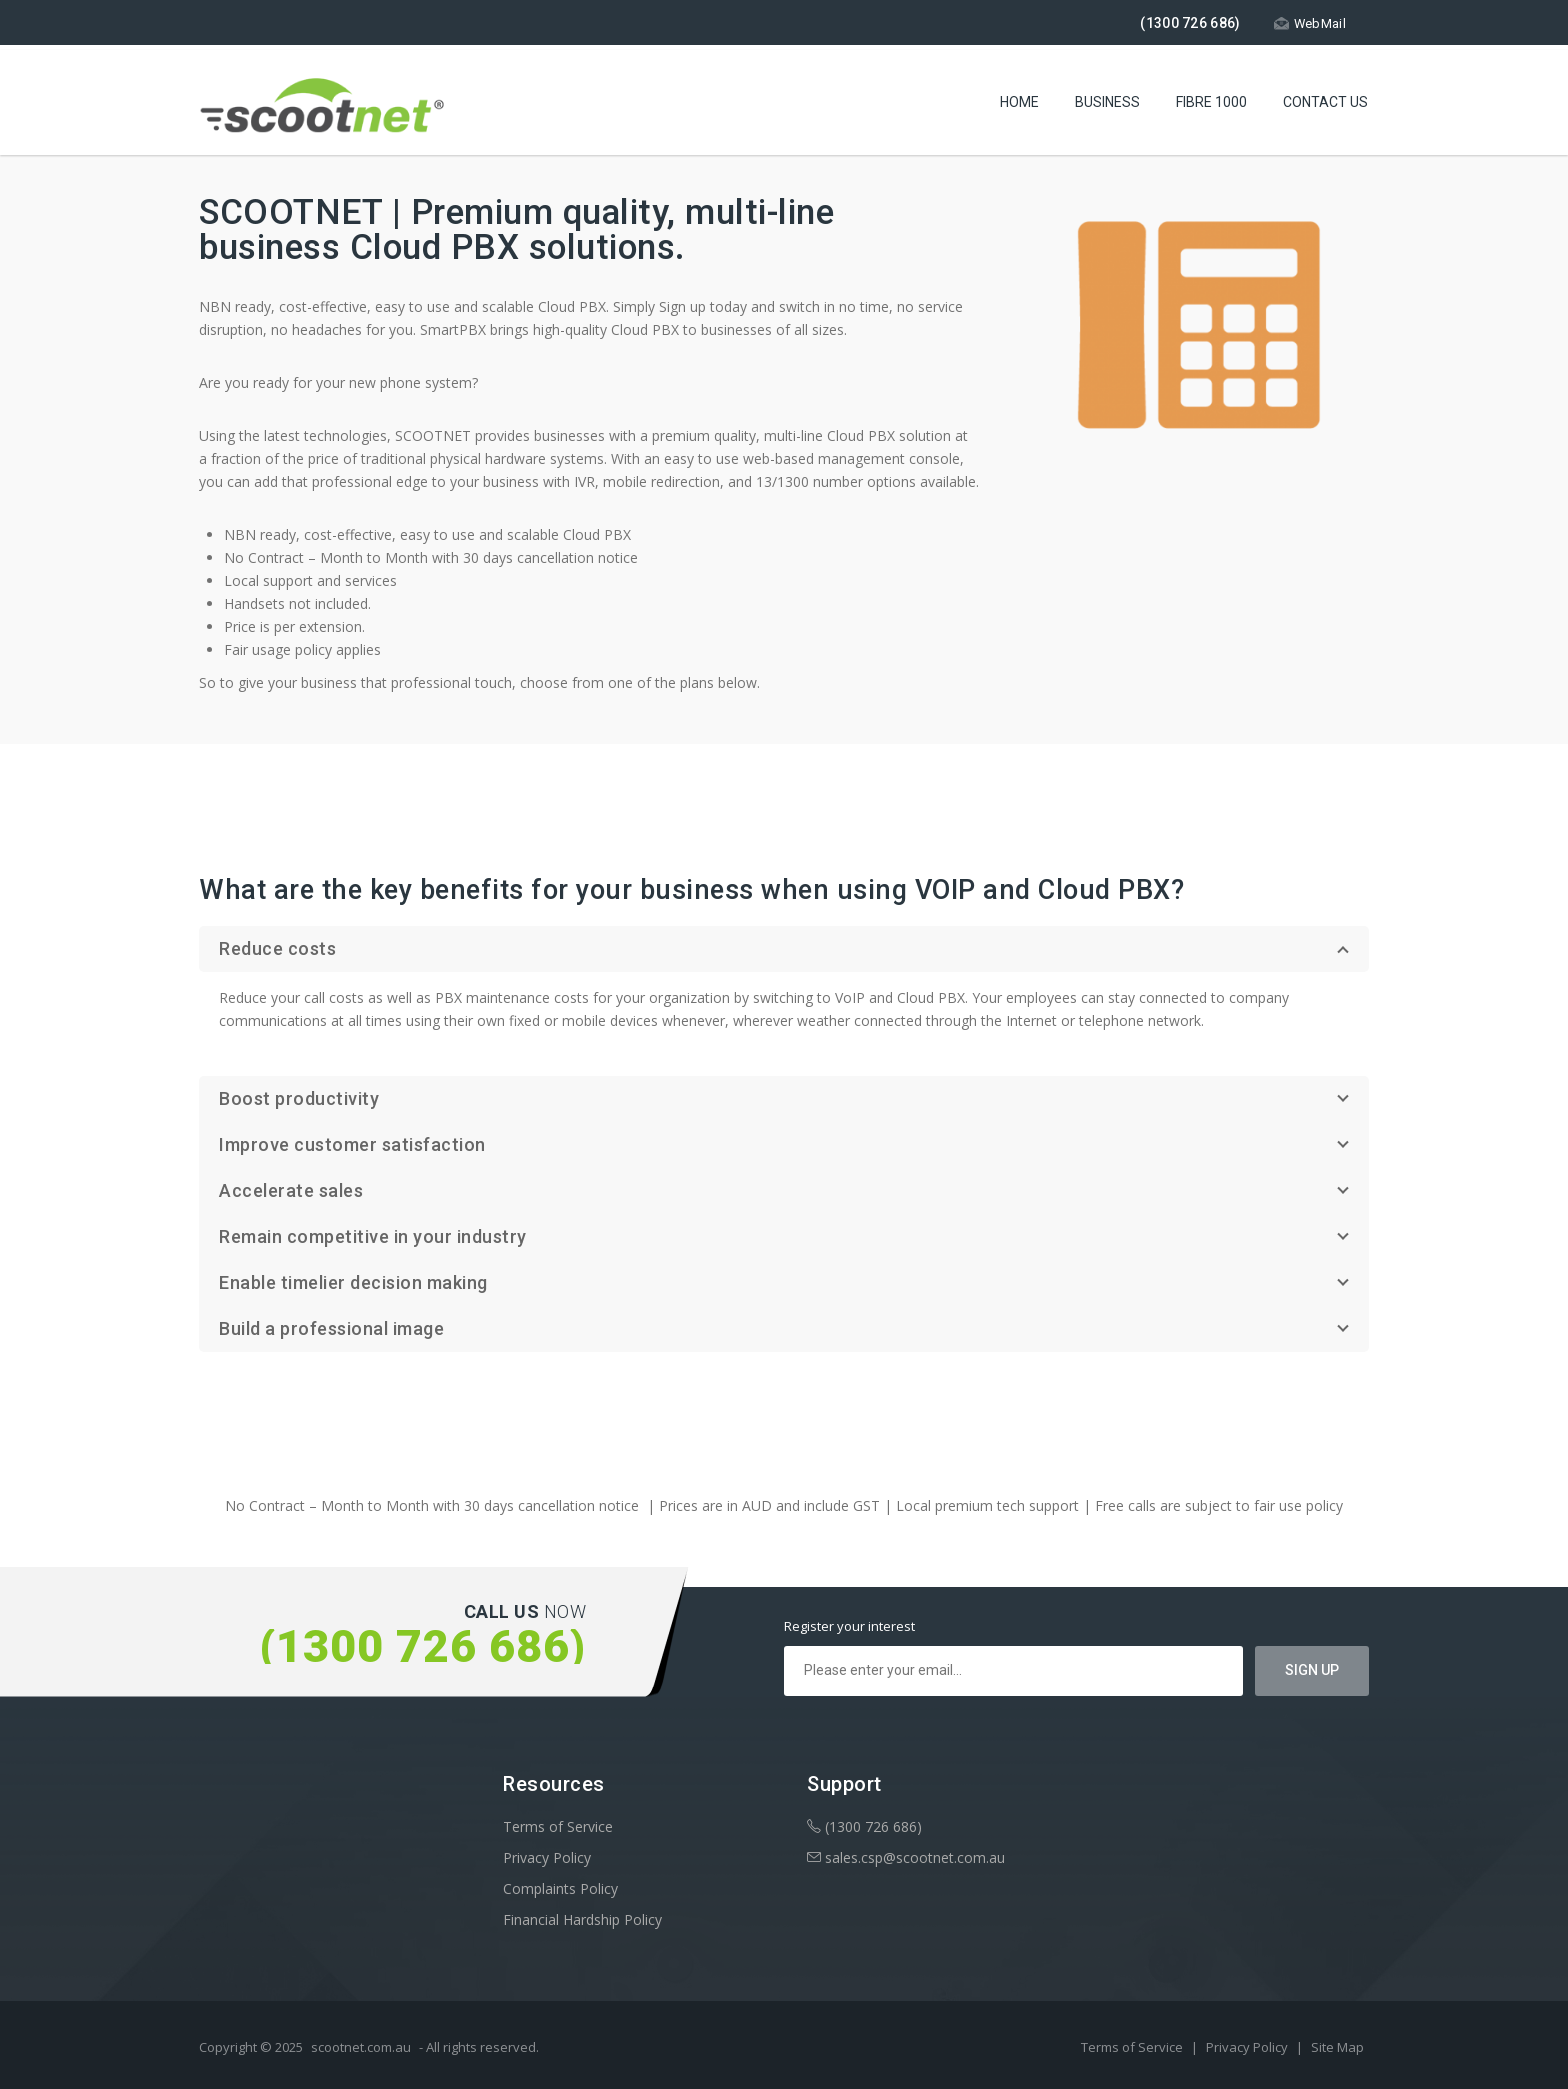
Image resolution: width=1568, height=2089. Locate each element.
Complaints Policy (560, 1888)
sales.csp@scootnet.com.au (906, 1857)
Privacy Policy (547, 1857)
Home (1019, 105)
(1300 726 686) (864, 1826)
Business (1107, 105)
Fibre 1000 (1211, 105)
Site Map (1337, 2047)
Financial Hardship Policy (582, 1919)
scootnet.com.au (361, 2047)
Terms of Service (558, 1826)
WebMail (1309, 23)
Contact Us (1325, 105)
